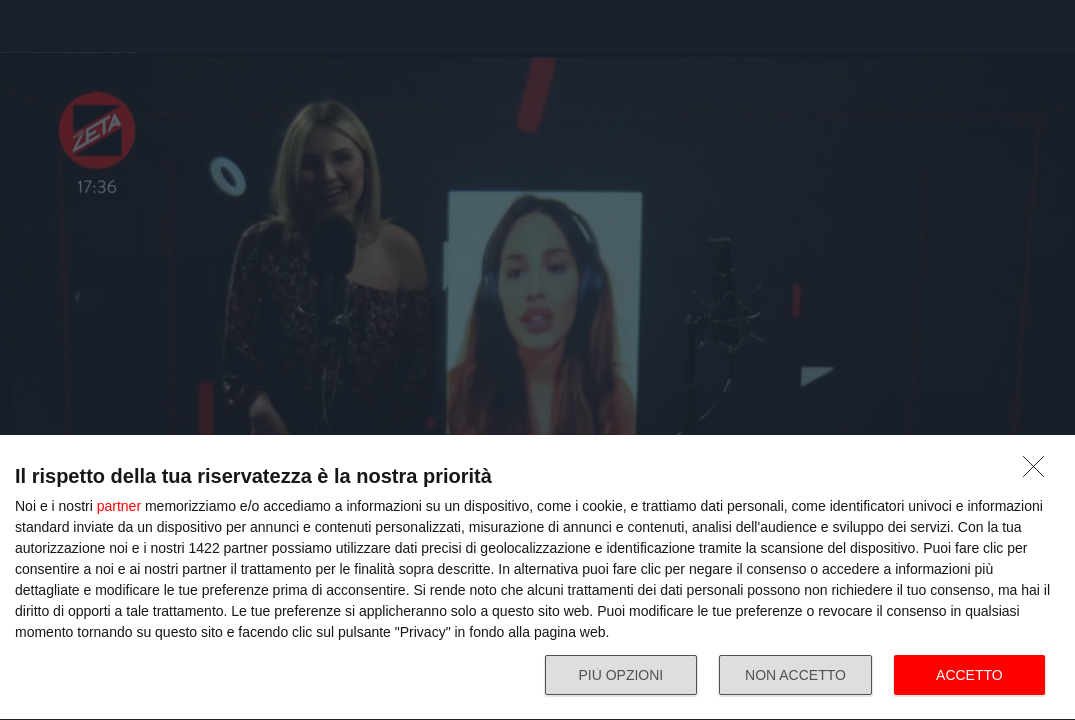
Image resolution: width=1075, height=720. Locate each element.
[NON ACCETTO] (1039, 472)
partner (119, 506)
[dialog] (537, 578)
